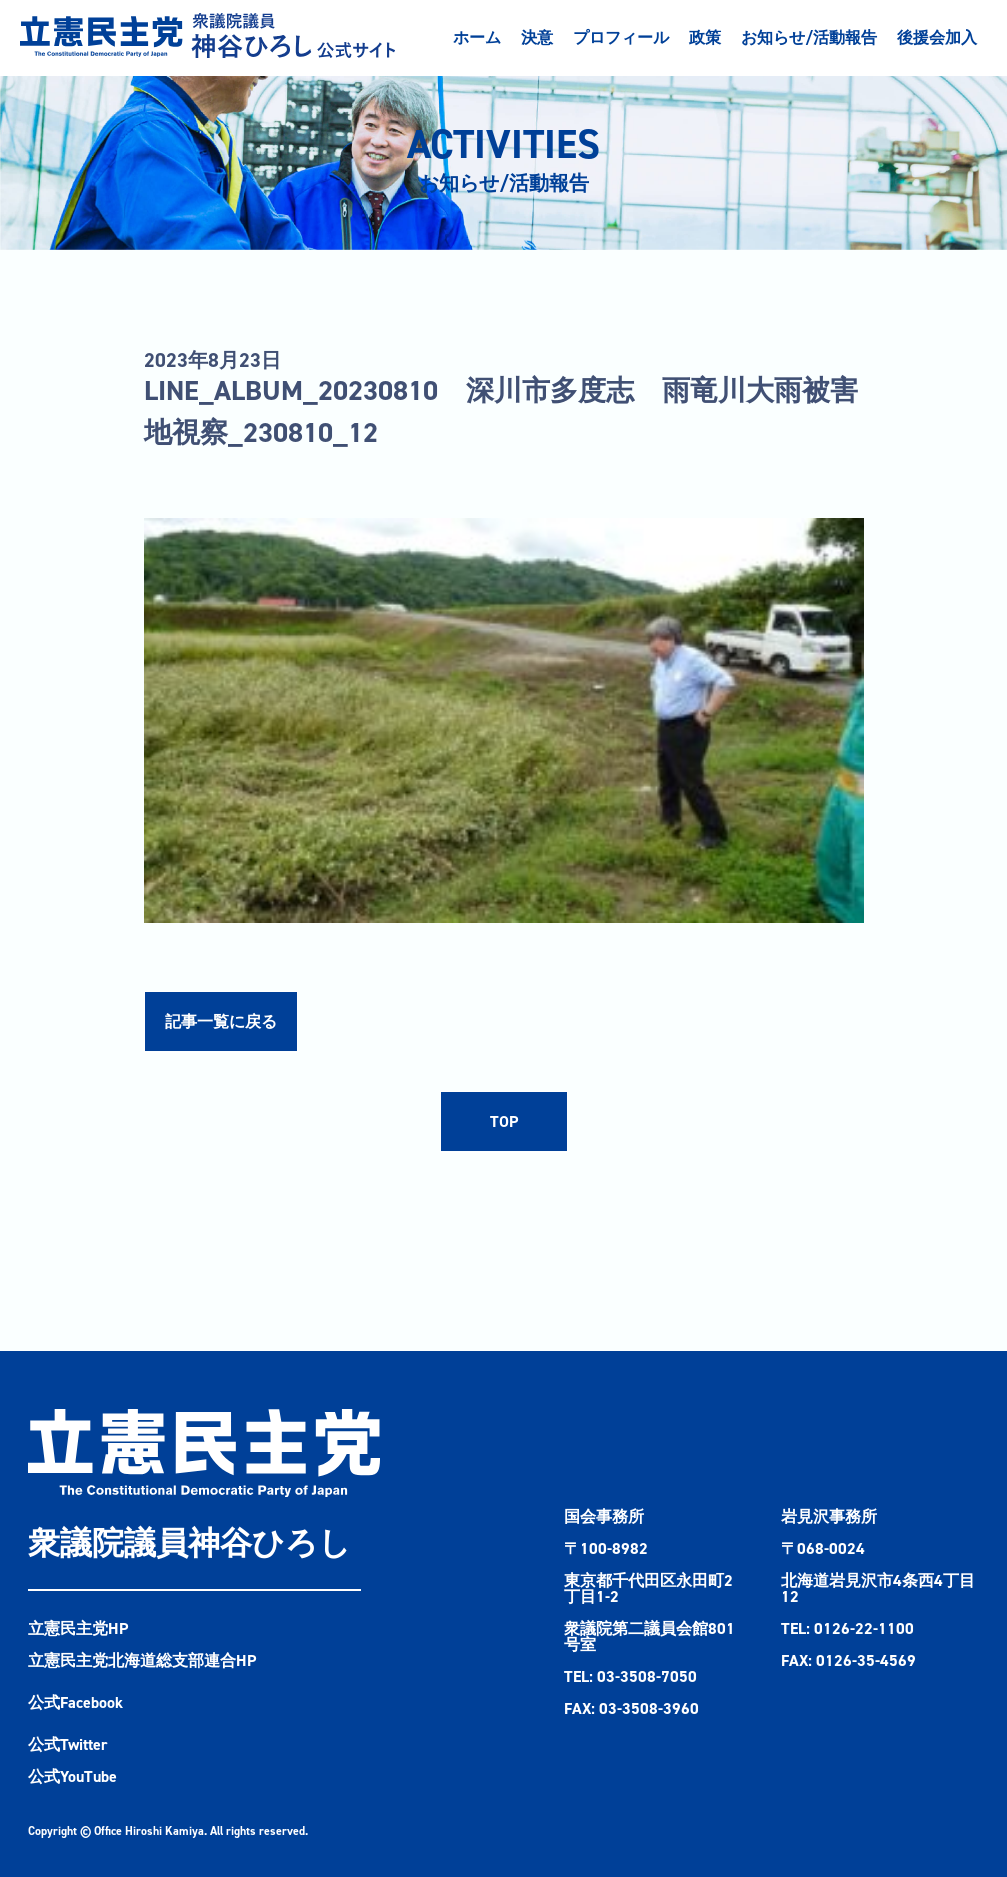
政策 (705, 37)
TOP (504, 1121)
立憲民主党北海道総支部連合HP (142, 1660)
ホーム (477, 37)
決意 (537, 37)
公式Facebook (75, 1702)
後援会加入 (937, 37)
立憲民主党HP (78, 1628)
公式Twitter (68, 1744)
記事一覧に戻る (221, 1021)
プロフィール (621, 37)
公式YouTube (72, 1776)
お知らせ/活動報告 (809, 37)
